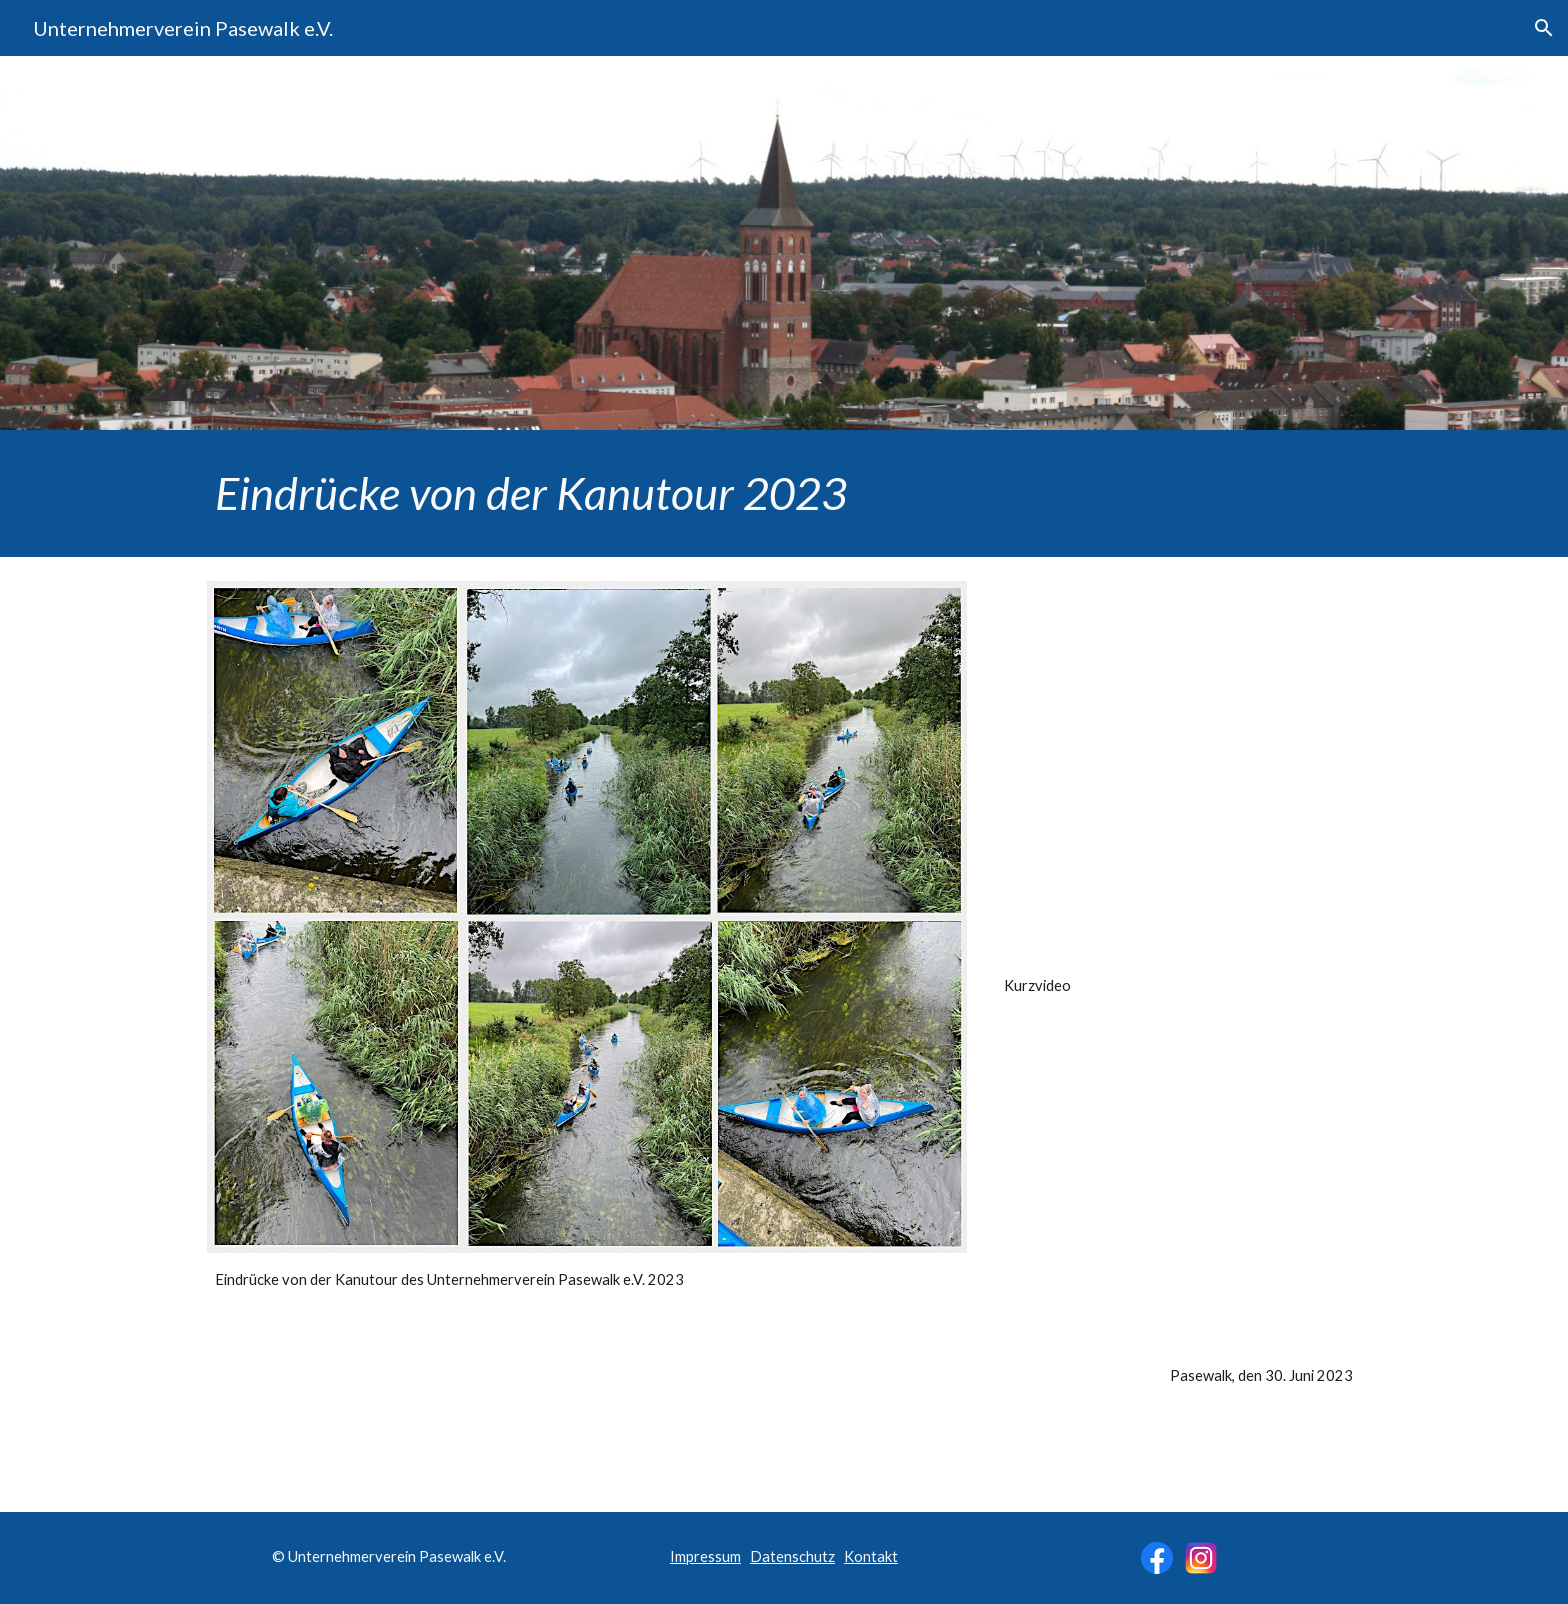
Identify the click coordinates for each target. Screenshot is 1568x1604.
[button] (1544, 28)
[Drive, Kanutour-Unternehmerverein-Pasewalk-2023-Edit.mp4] (1178, 770)
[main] (784, 493)
